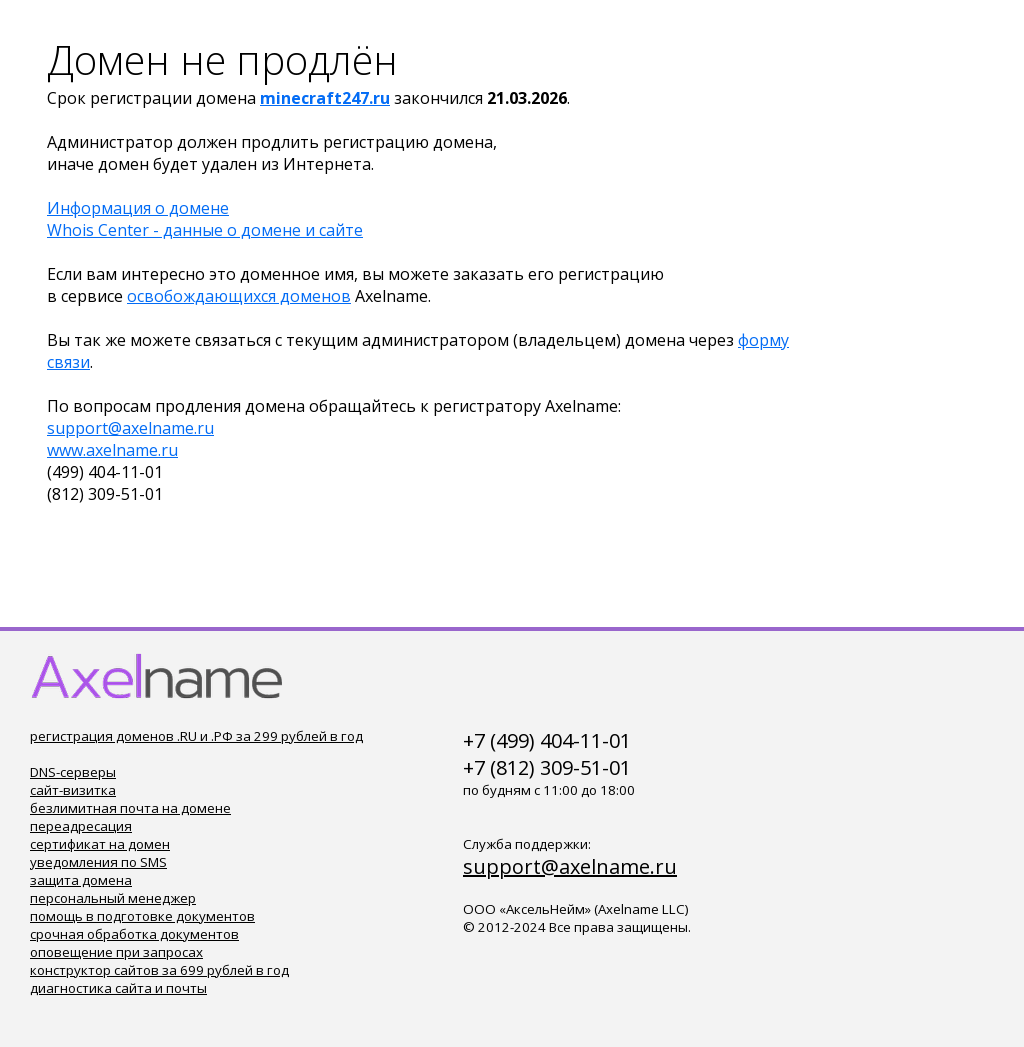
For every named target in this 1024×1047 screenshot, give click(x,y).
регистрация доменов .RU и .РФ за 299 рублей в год (196, 736)
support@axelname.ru (130, 428)
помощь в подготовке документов (142, 916)
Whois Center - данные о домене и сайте (205, 230)
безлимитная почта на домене (130, 808)
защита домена (81, 880)
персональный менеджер (113, 898)
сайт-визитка (73, 790)
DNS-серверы (73, 772)
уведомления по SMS (98, 862)
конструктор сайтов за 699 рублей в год (159, 970)
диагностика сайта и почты (118, 988)
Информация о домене (138, 208)
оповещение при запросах (116, 952)
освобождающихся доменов (239, 296)
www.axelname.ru (112, 450)
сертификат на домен (100, 844)
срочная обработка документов (134, 934)
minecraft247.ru (325, 98)
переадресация (81, 826)
